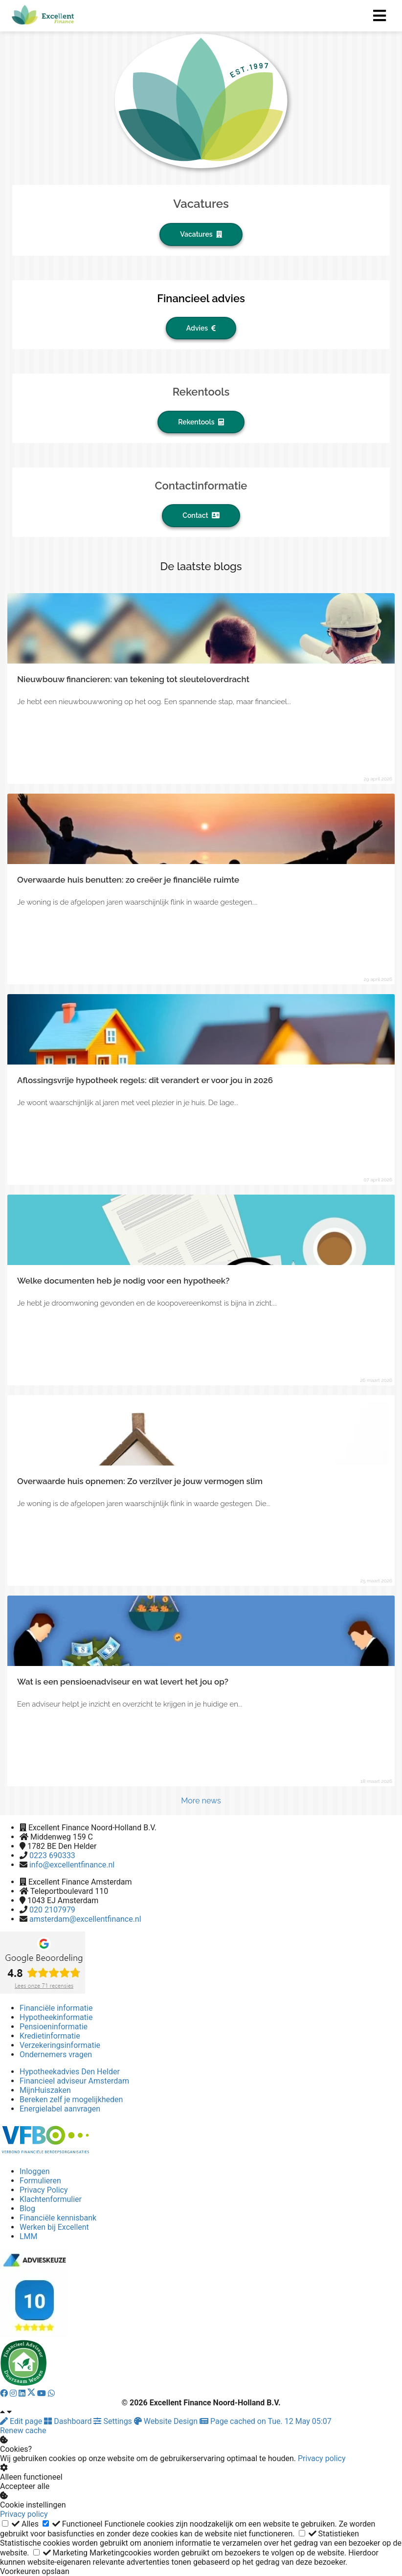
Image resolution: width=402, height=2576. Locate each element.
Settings (113, 2421)
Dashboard (68, 2421)
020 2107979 (52, 1909)
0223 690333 (52, 1855)
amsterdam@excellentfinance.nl (85, 1919)
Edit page (22, 2421)
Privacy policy (322, 2458)
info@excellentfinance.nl (71, 1864)
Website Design (167, 2421)
